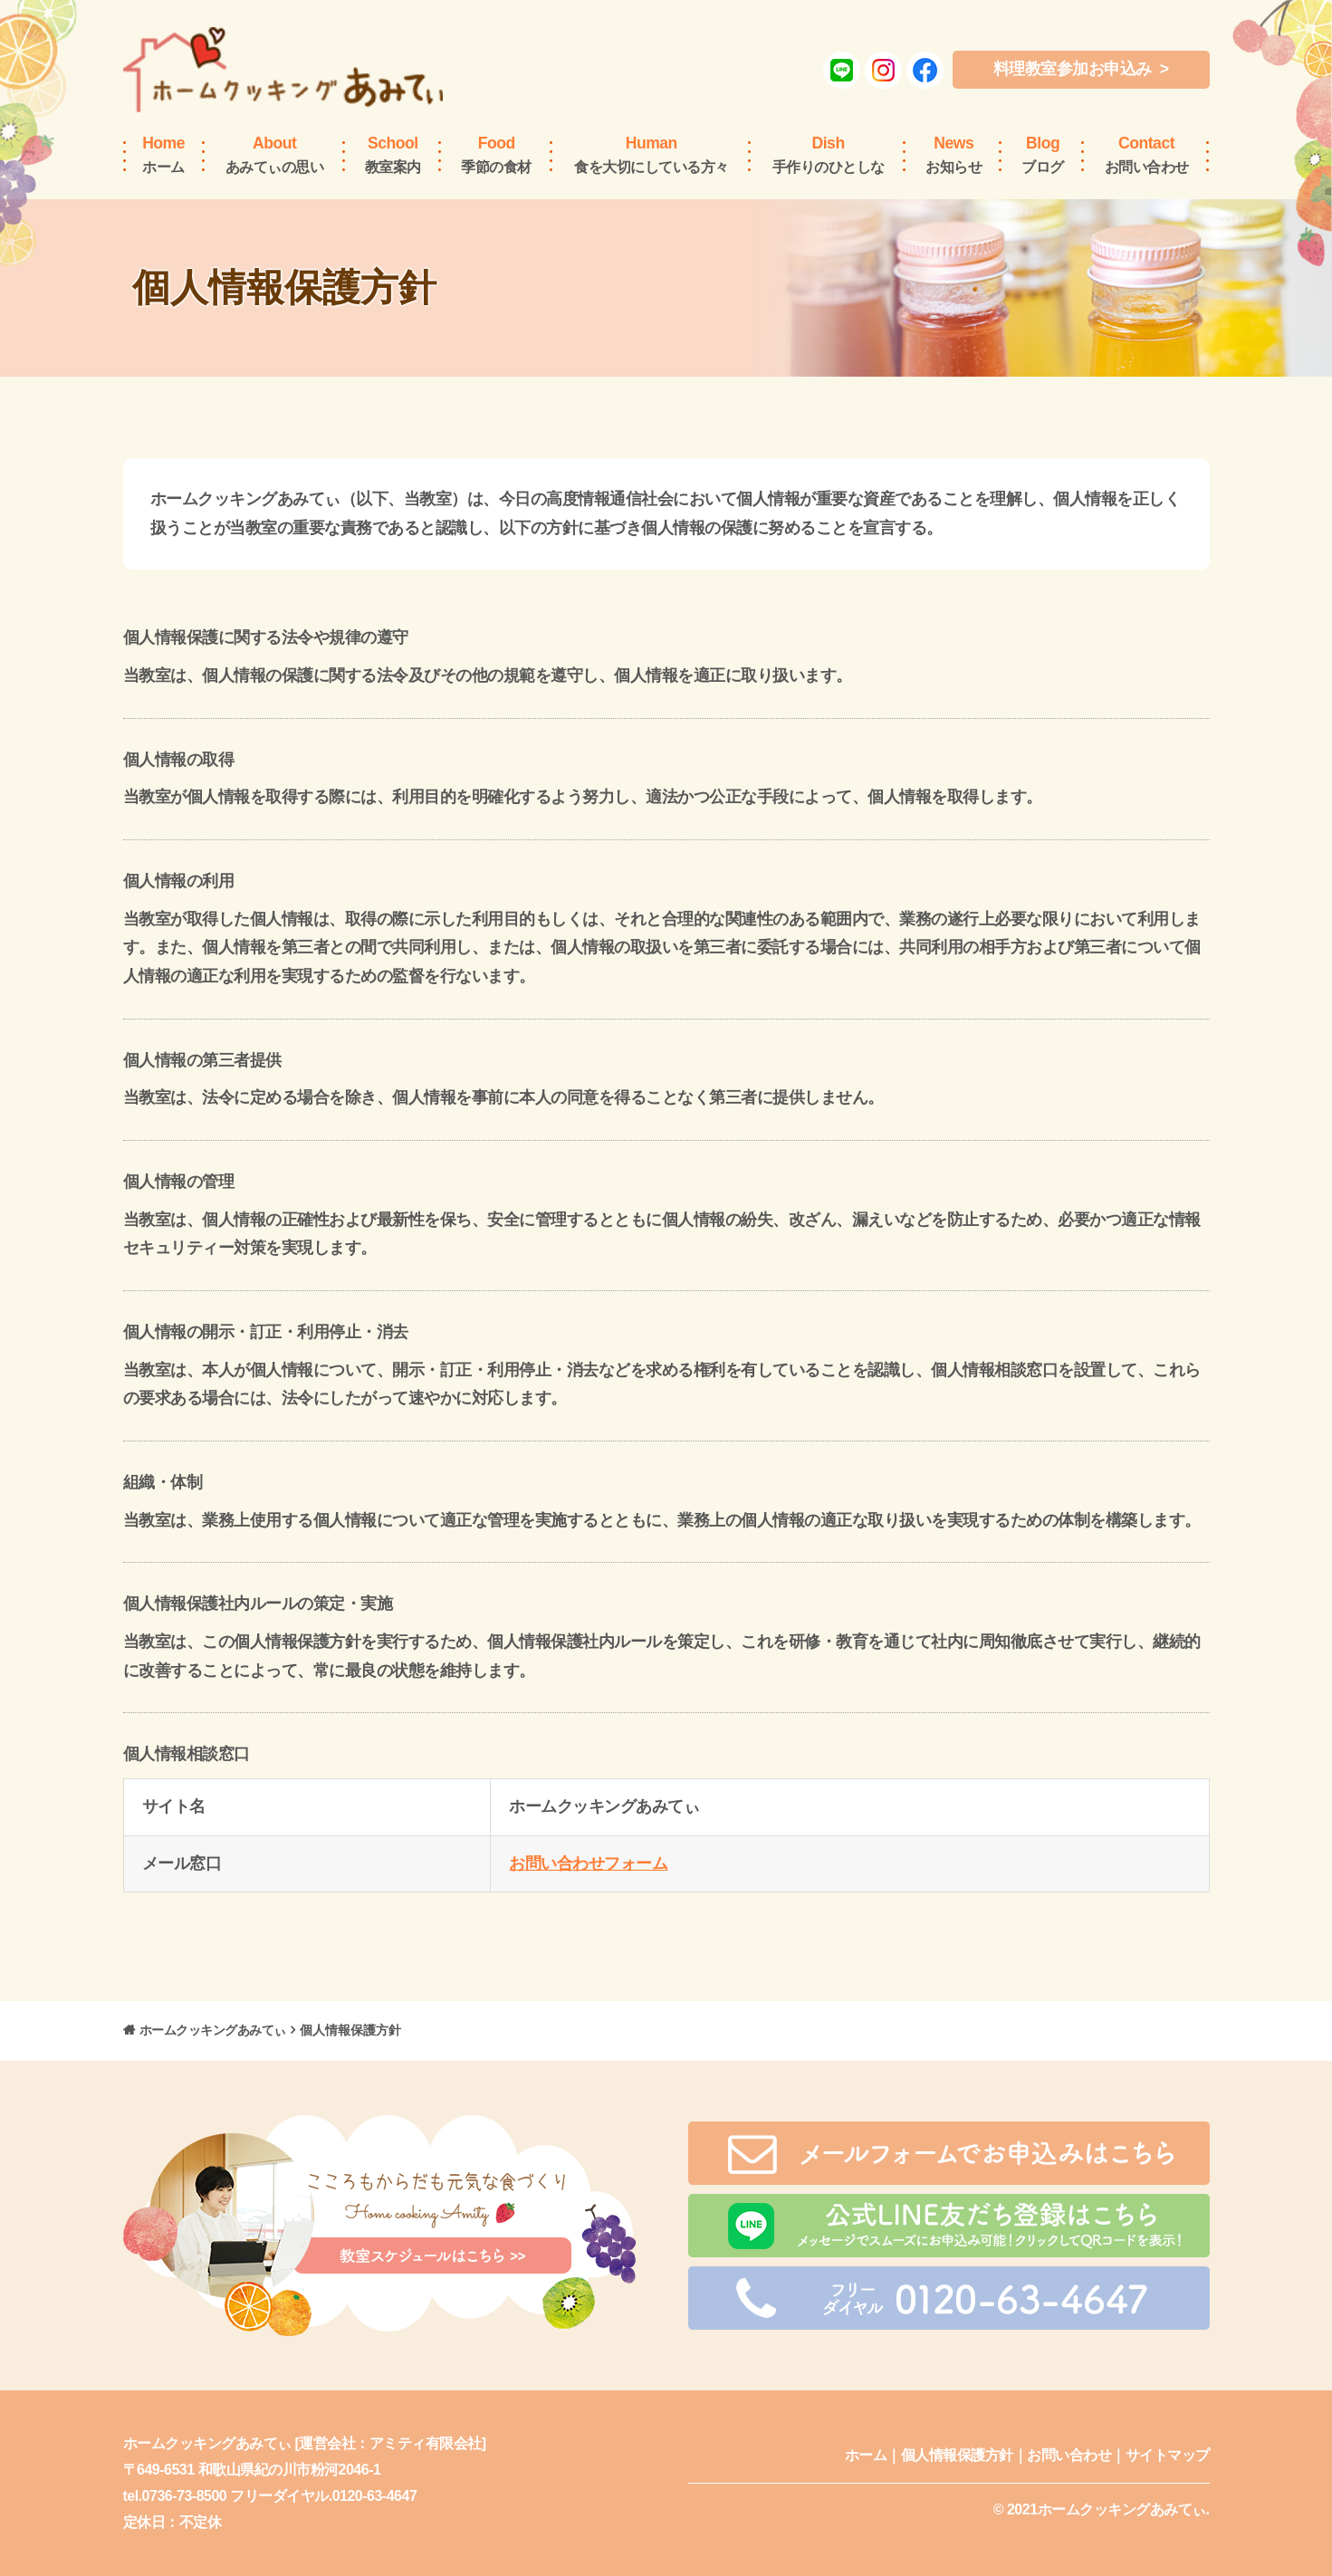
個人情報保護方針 (957, 2455)
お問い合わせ (1147, 154)
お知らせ (953, 154)
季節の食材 (496, 154)
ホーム (163, 154)
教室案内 (393, 154)
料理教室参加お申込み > (1081, 69)
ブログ (1042, 154)
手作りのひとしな (828, 154)
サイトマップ (1168, 2455)
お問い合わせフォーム (588, 1863)
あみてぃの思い (274, 154)
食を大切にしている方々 (651, 154)
